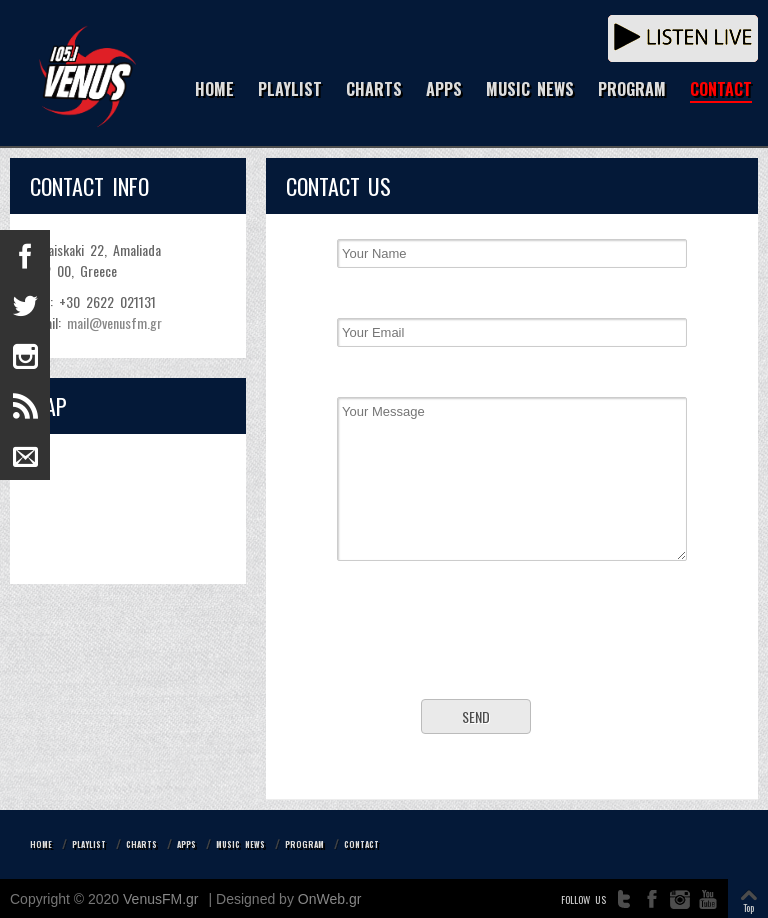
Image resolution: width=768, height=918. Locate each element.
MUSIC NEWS (530, 90)
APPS (444, 90)
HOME (214, 90)
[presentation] (512, 645)
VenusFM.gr (160, 899)
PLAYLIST (290, 90)
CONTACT (721, 90)
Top (748, 907)
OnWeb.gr (330, 899)
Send (476, 716)
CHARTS (374, 90)
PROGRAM (632, 90)
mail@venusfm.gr (114, 322)
